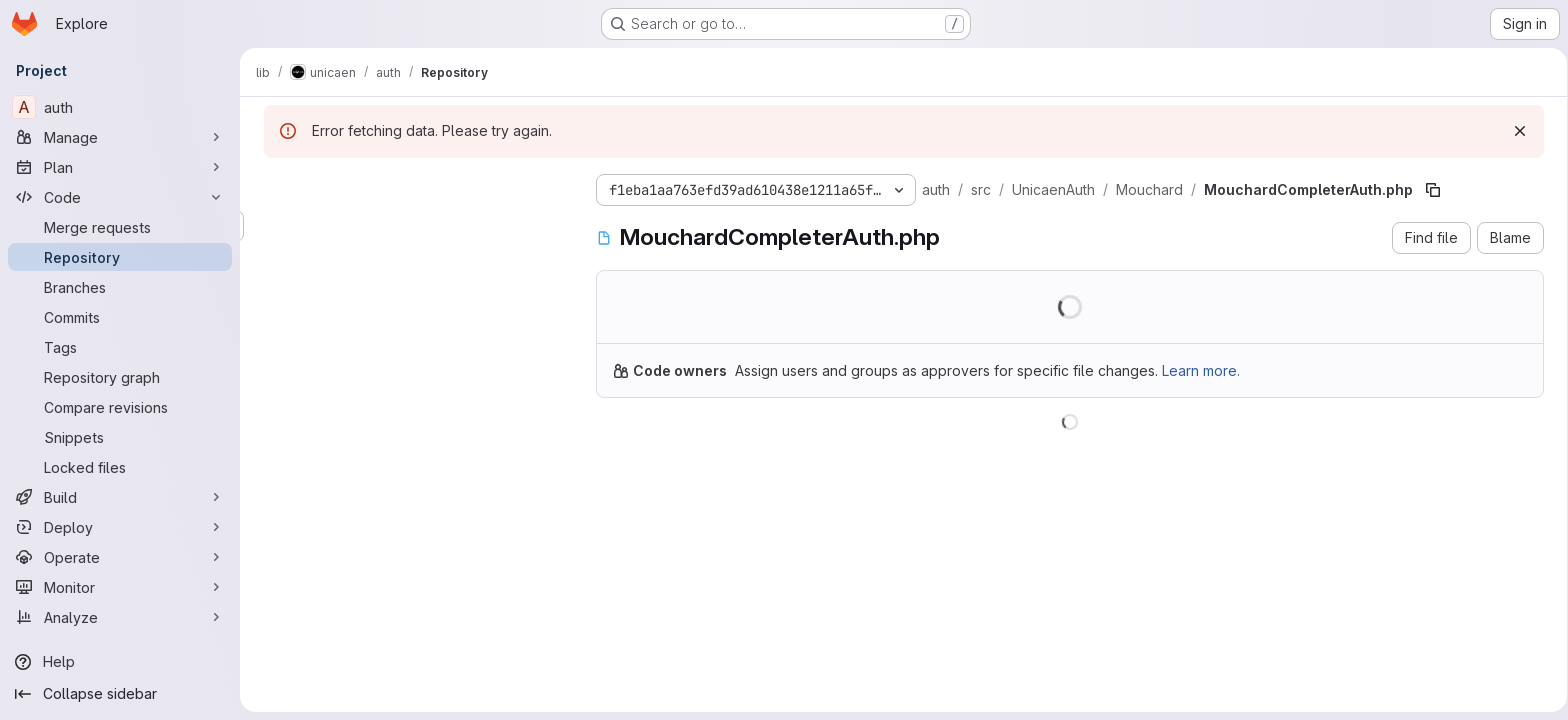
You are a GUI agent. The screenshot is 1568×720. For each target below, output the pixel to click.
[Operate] (120, 557)
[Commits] (120, 317)
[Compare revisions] (120, 407)
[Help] (120, 662)
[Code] (120, 197)
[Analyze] (120, 617)
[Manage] (120, 137)
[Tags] (120, 347)
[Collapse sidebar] (120, 694)
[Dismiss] (1516, 131)
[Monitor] (120, 587)
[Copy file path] (1429, 190)
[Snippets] (120, 437)
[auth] (120, 107)
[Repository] (120, 257)
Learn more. (1197, 370)
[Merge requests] (120, 227)
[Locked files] (120, 467)
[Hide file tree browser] (276, 186)
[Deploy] (120, 527)
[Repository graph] (120, 377)
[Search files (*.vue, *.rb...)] (410, 226)
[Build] (120, 497)
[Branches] (120, 287)
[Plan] (120, 167)
